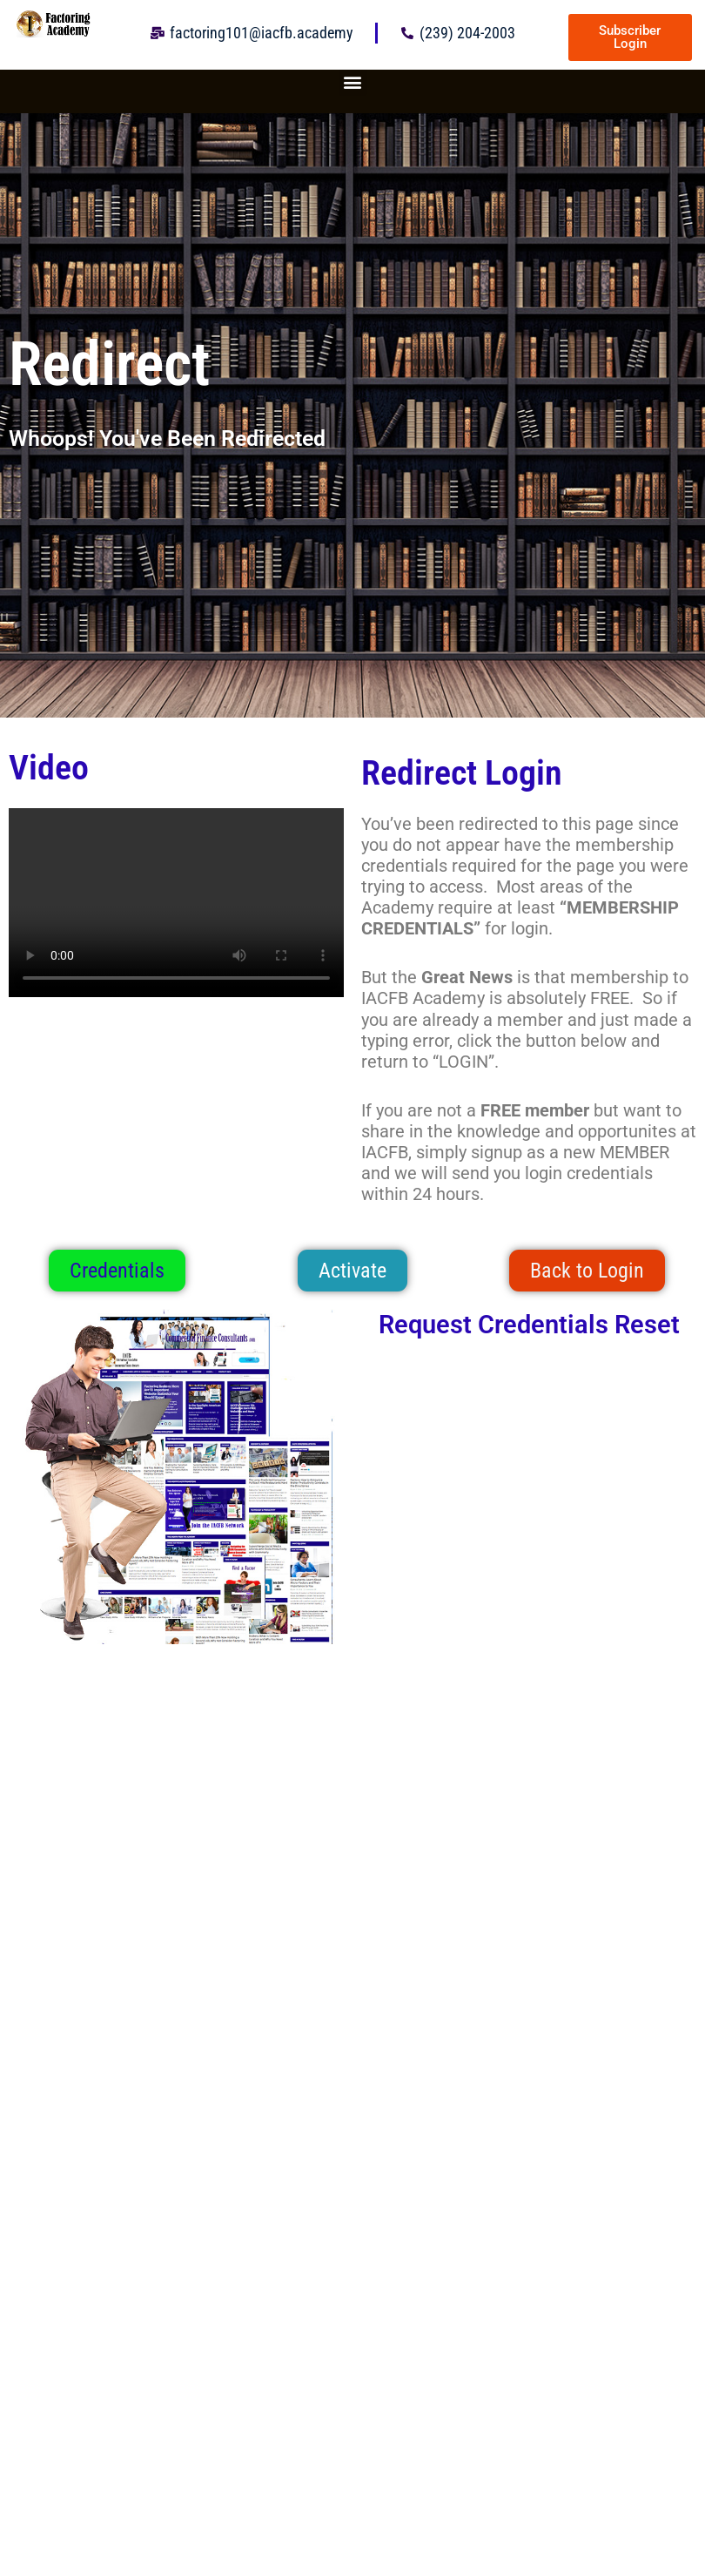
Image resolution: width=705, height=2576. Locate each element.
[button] (353, 81)
